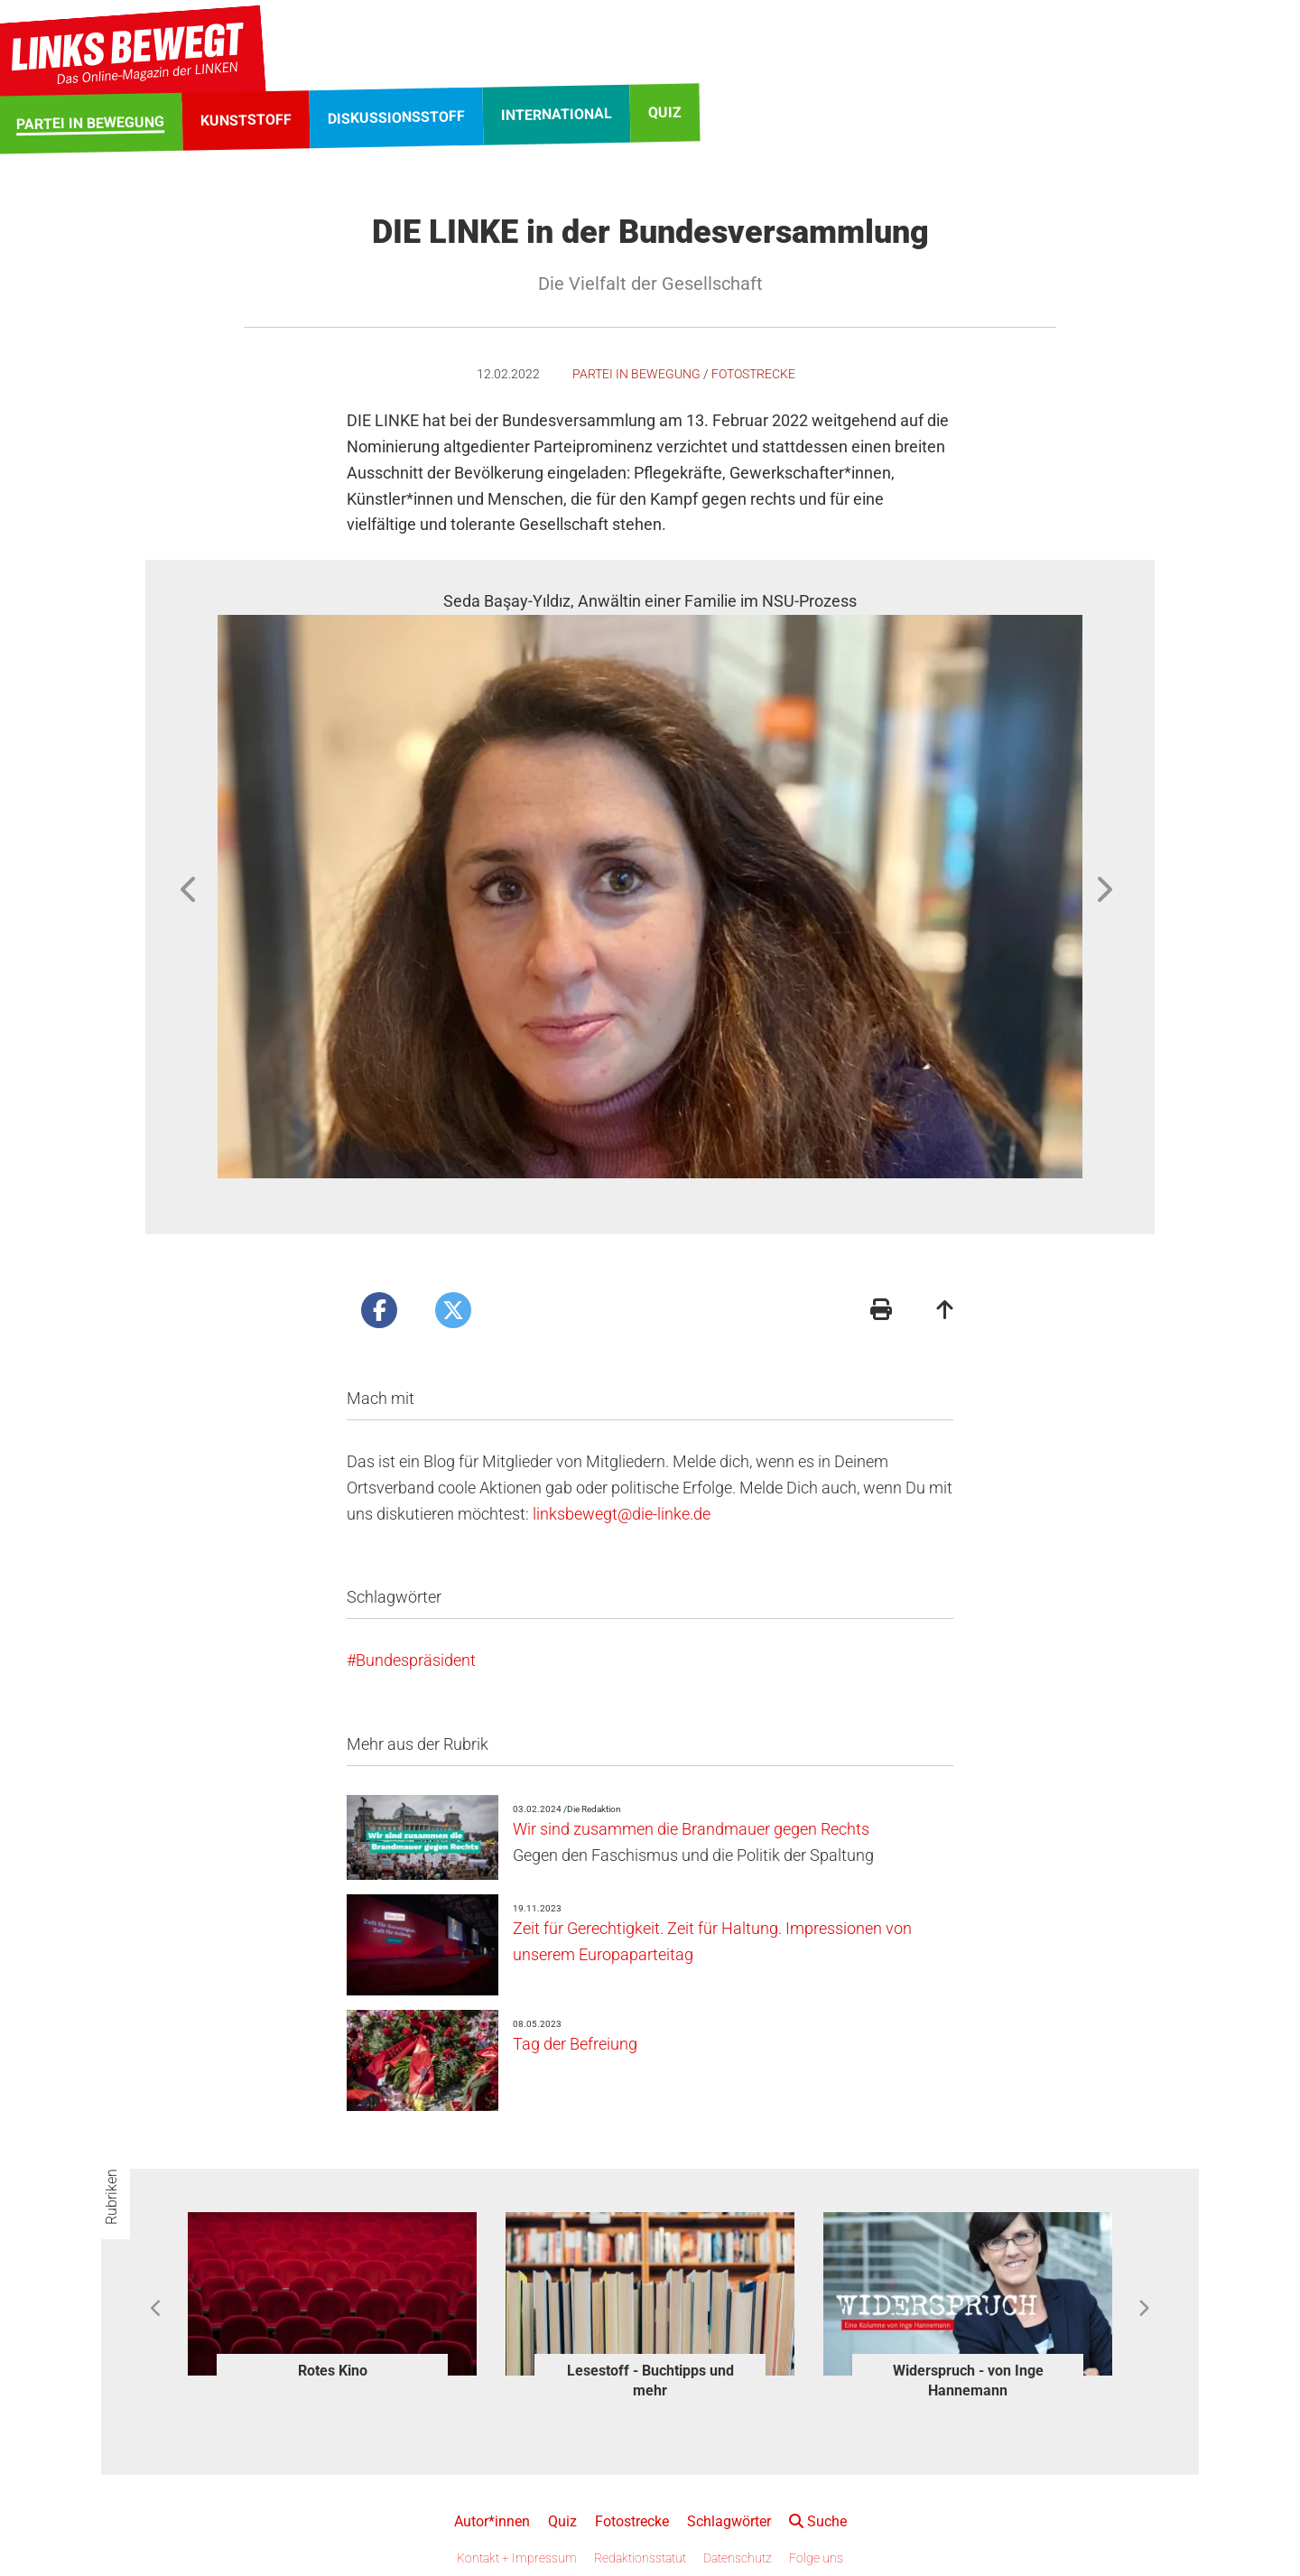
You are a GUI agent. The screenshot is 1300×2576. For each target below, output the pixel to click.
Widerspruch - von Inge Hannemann (968, 2380)
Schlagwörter (729, 2521)
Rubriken (111, 2197)
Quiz (562, 2521)
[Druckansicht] (881, 1311)
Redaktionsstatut (640, 2558)
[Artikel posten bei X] (453, 1310)
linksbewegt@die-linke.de (621, 1513)
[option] (650, 883)
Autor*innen (492, 2521)
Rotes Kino (332, 2370)
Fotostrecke (753, 374)
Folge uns (816, 2558)
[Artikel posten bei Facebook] (379, 1310)
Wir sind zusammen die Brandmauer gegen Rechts (691, 1828)
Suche (818, 2521)
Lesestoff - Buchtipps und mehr (650, 2380)
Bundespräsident (416, 1660)
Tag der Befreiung (575, 2043)
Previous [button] (190, 889)
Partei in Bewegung (636, 374)
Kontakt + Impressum (517, 2558)
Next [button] (1103, 889)
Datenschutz (737, 2558)
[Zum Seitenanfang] (945, 1311)
